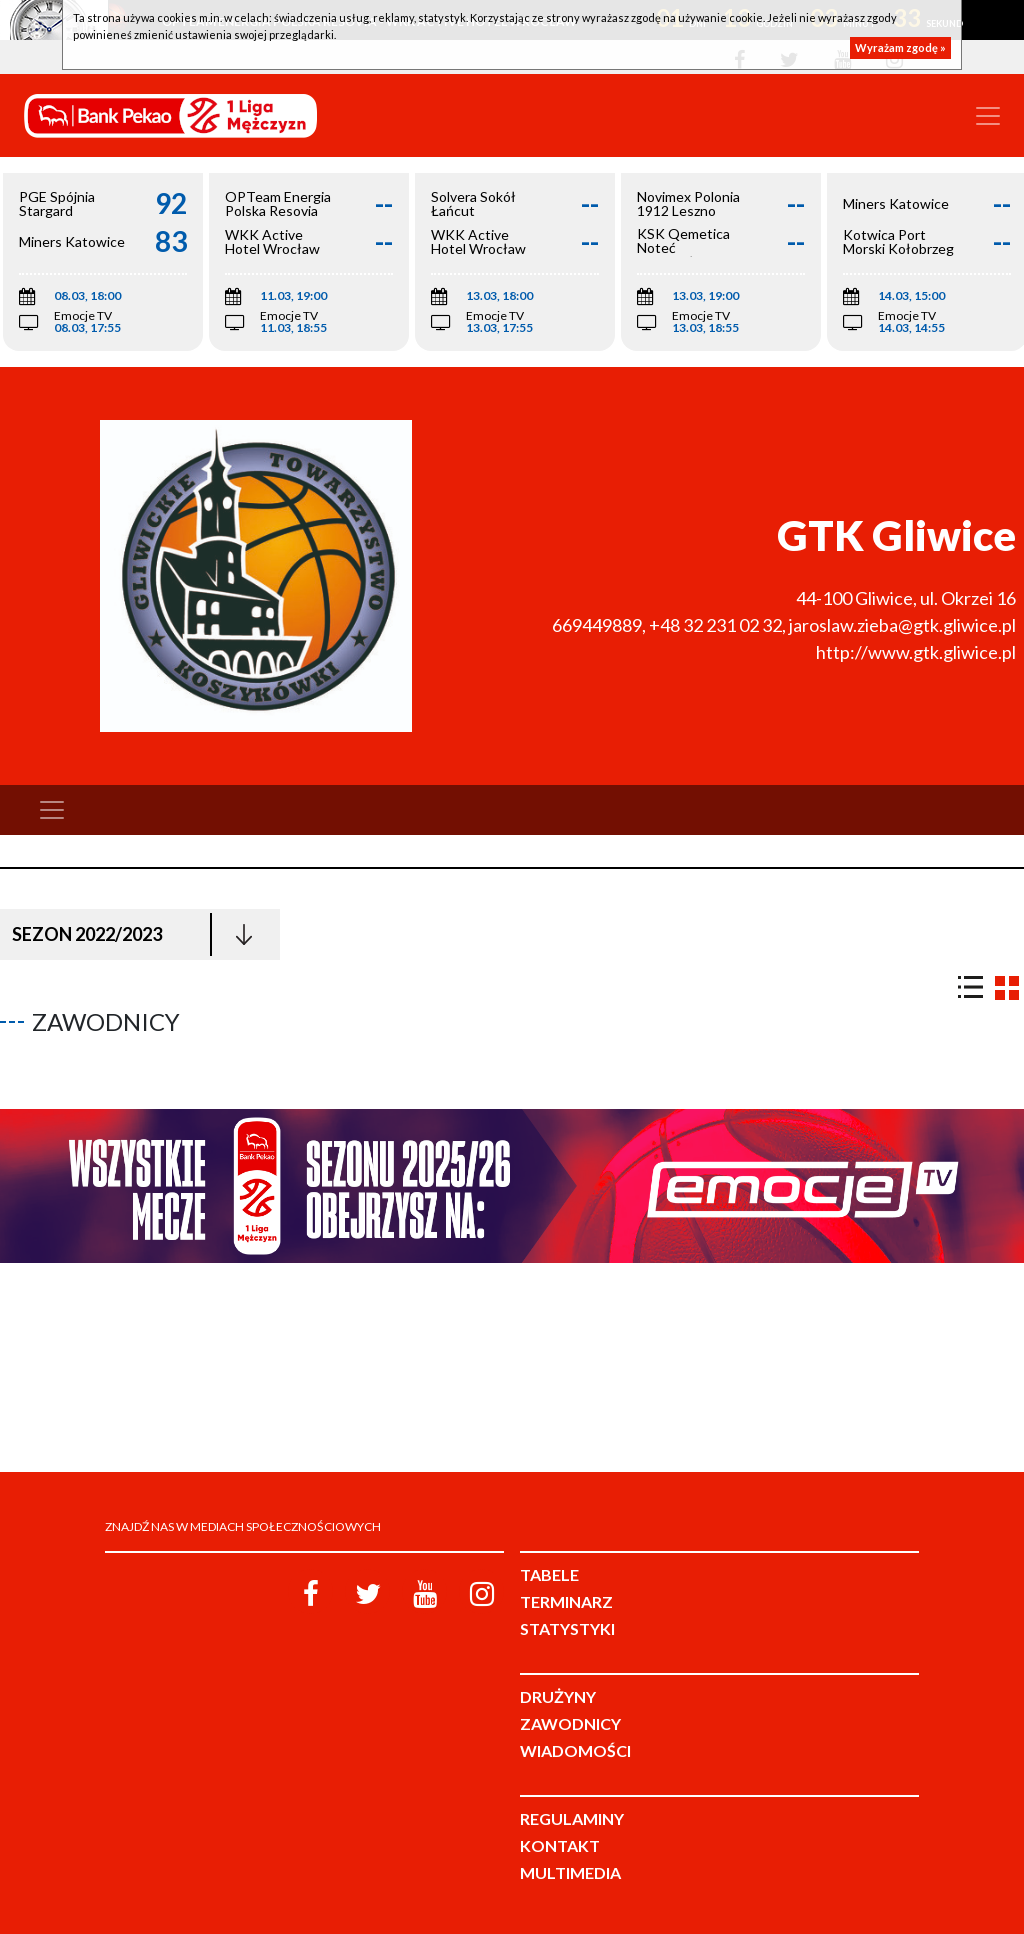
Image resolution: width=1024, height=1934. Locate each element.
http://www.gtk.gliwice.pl (916, 652)
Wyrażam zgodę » (900, 47)
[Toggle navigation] (988, 116)
